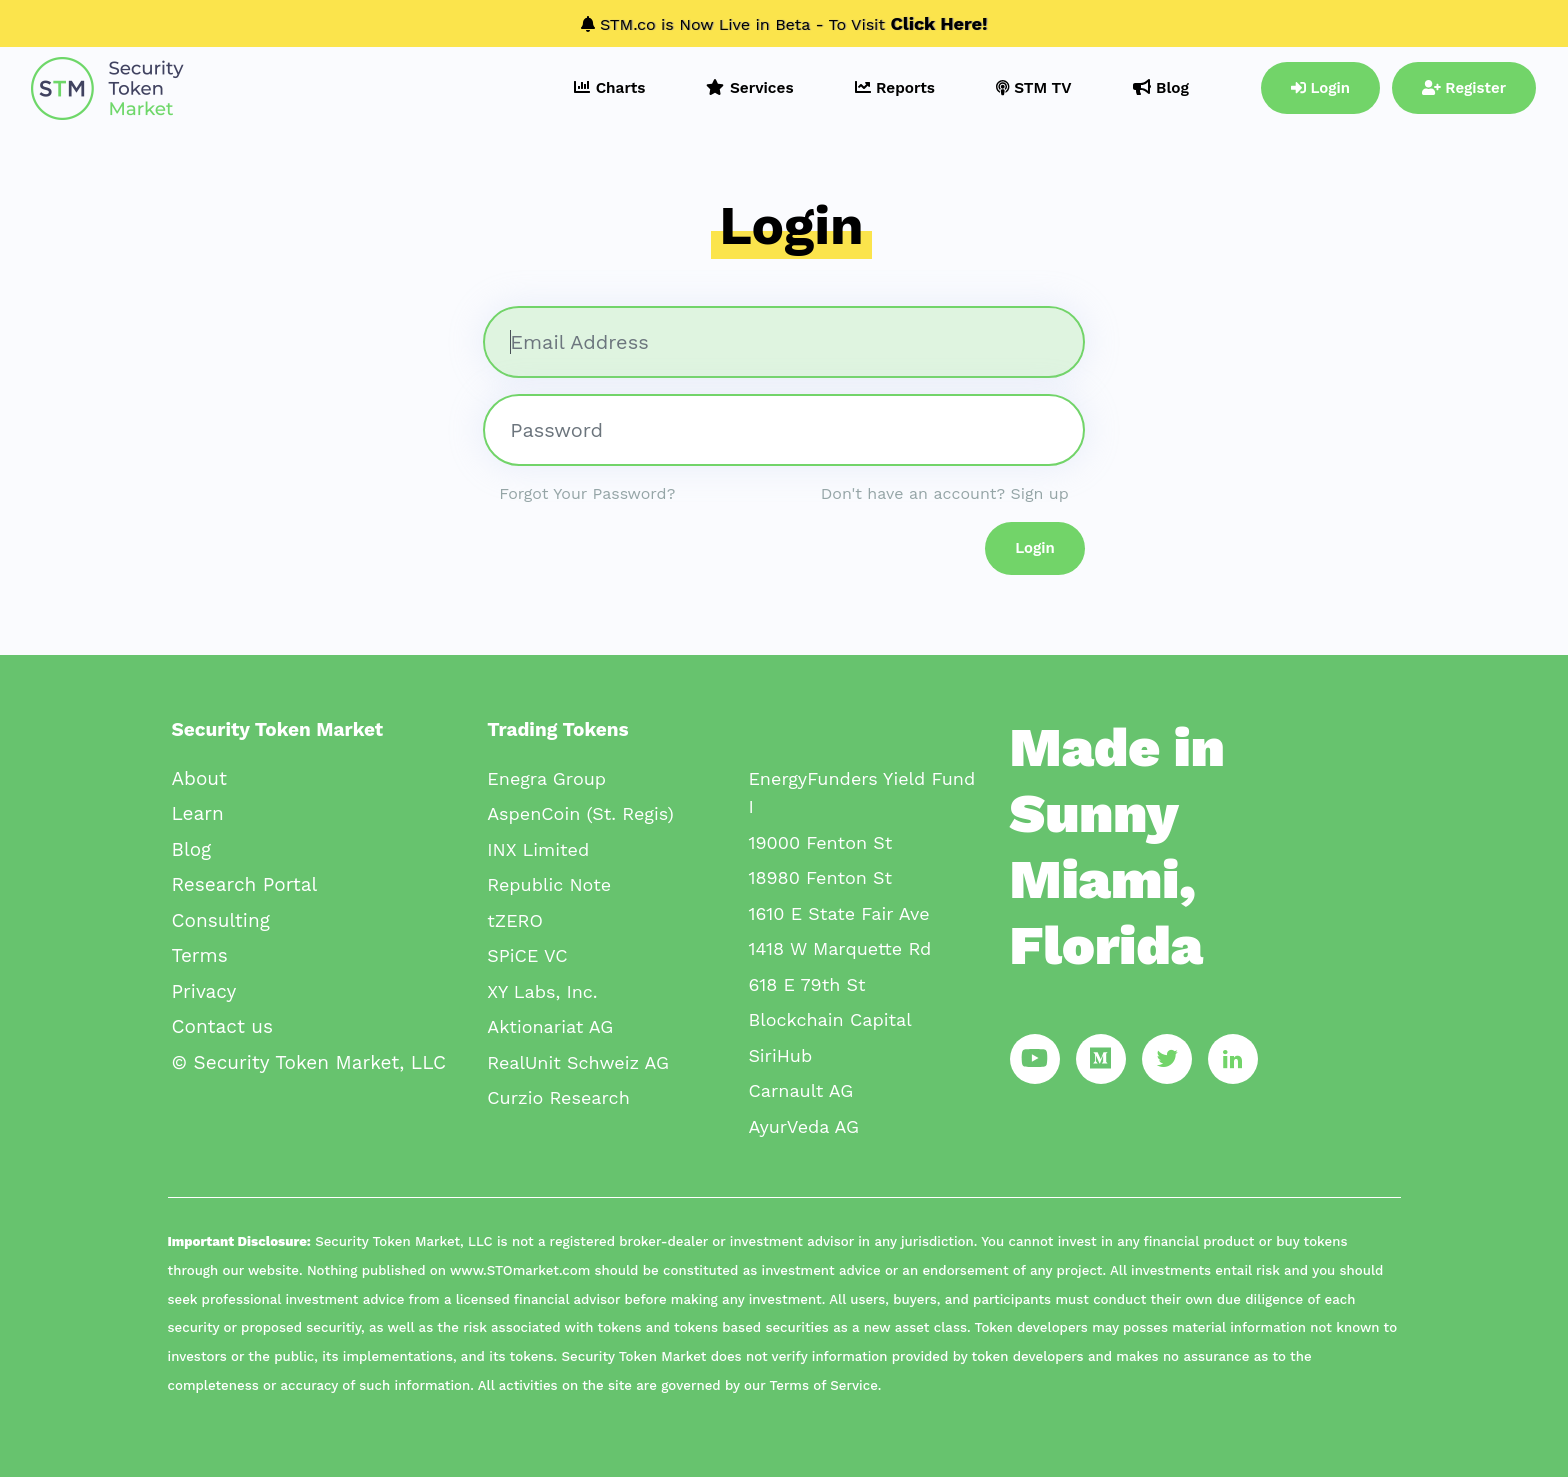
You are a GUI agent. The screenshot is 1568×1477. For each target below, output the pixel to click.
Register (1464, 88)
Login (1320, 88)
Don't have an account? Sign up (945, 493)
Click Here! (939, 23)
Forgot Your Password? (587, 493)
